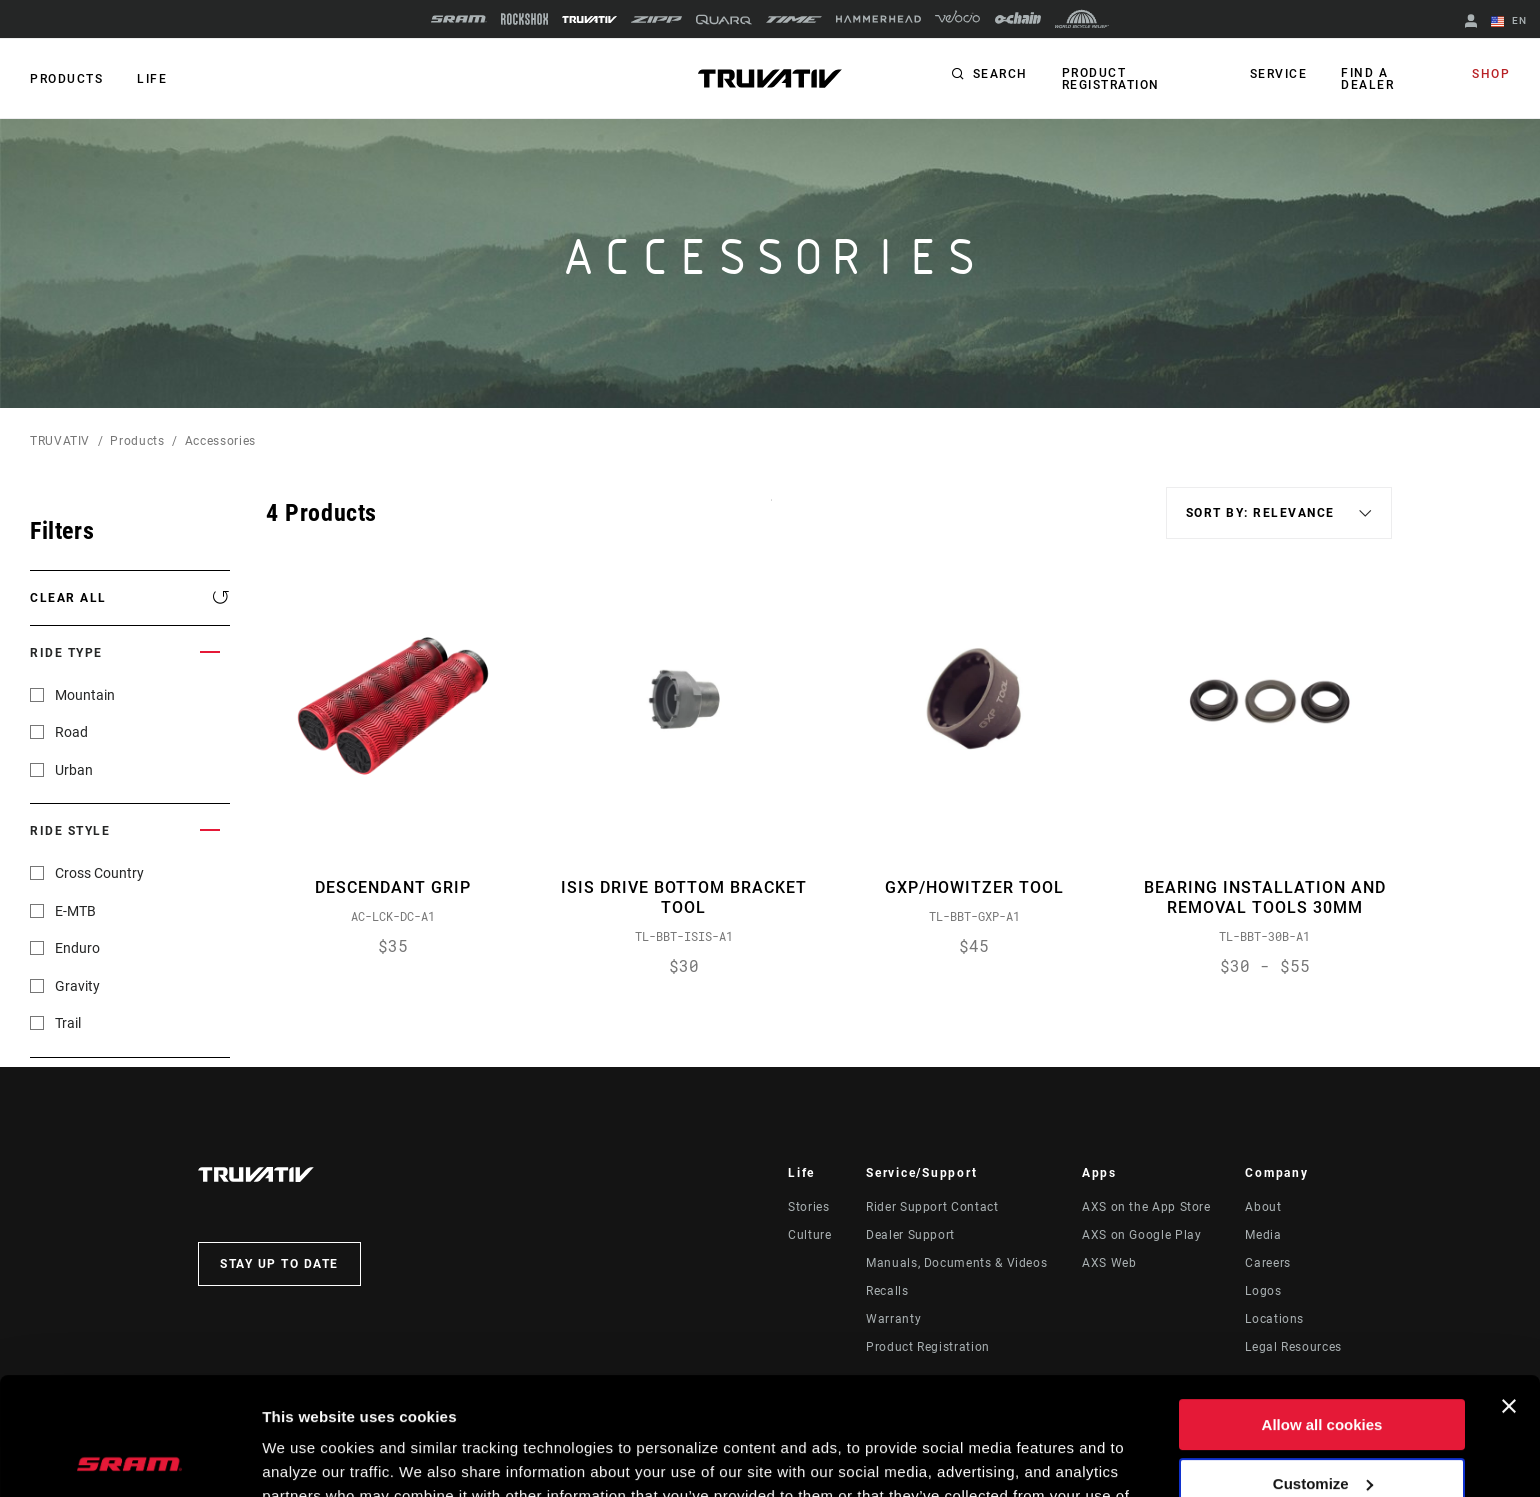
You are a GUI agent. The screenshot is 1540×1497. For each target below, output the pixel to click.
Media (1263, 1235)
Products (66, 79)
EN (1509, 22)
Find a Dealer (1367, 79)
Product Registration (1111, 79)
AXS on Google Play (1142, 1235)
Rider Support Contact (932, 1207)
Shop (1491, 74)
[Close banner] (1509, 1289)
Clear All (68, 598)
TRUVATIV (60, 441)
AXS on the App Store (1146, 1207)
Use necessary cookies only (1322, 1424)
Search (1000, 74)
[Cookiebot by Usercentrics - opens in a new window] (129, 1458)
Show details (308, 1457)
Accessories (220, 441)
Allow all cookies (1322, 1307)
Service (1279, 74)
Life (152, 79)
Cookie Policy (486, 1402)
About (1263, 1207)
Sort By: (771, 512)
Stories (808, 1207)
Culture (809, 1235)
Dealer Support (910, 1235)
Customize (1323, 1365)
